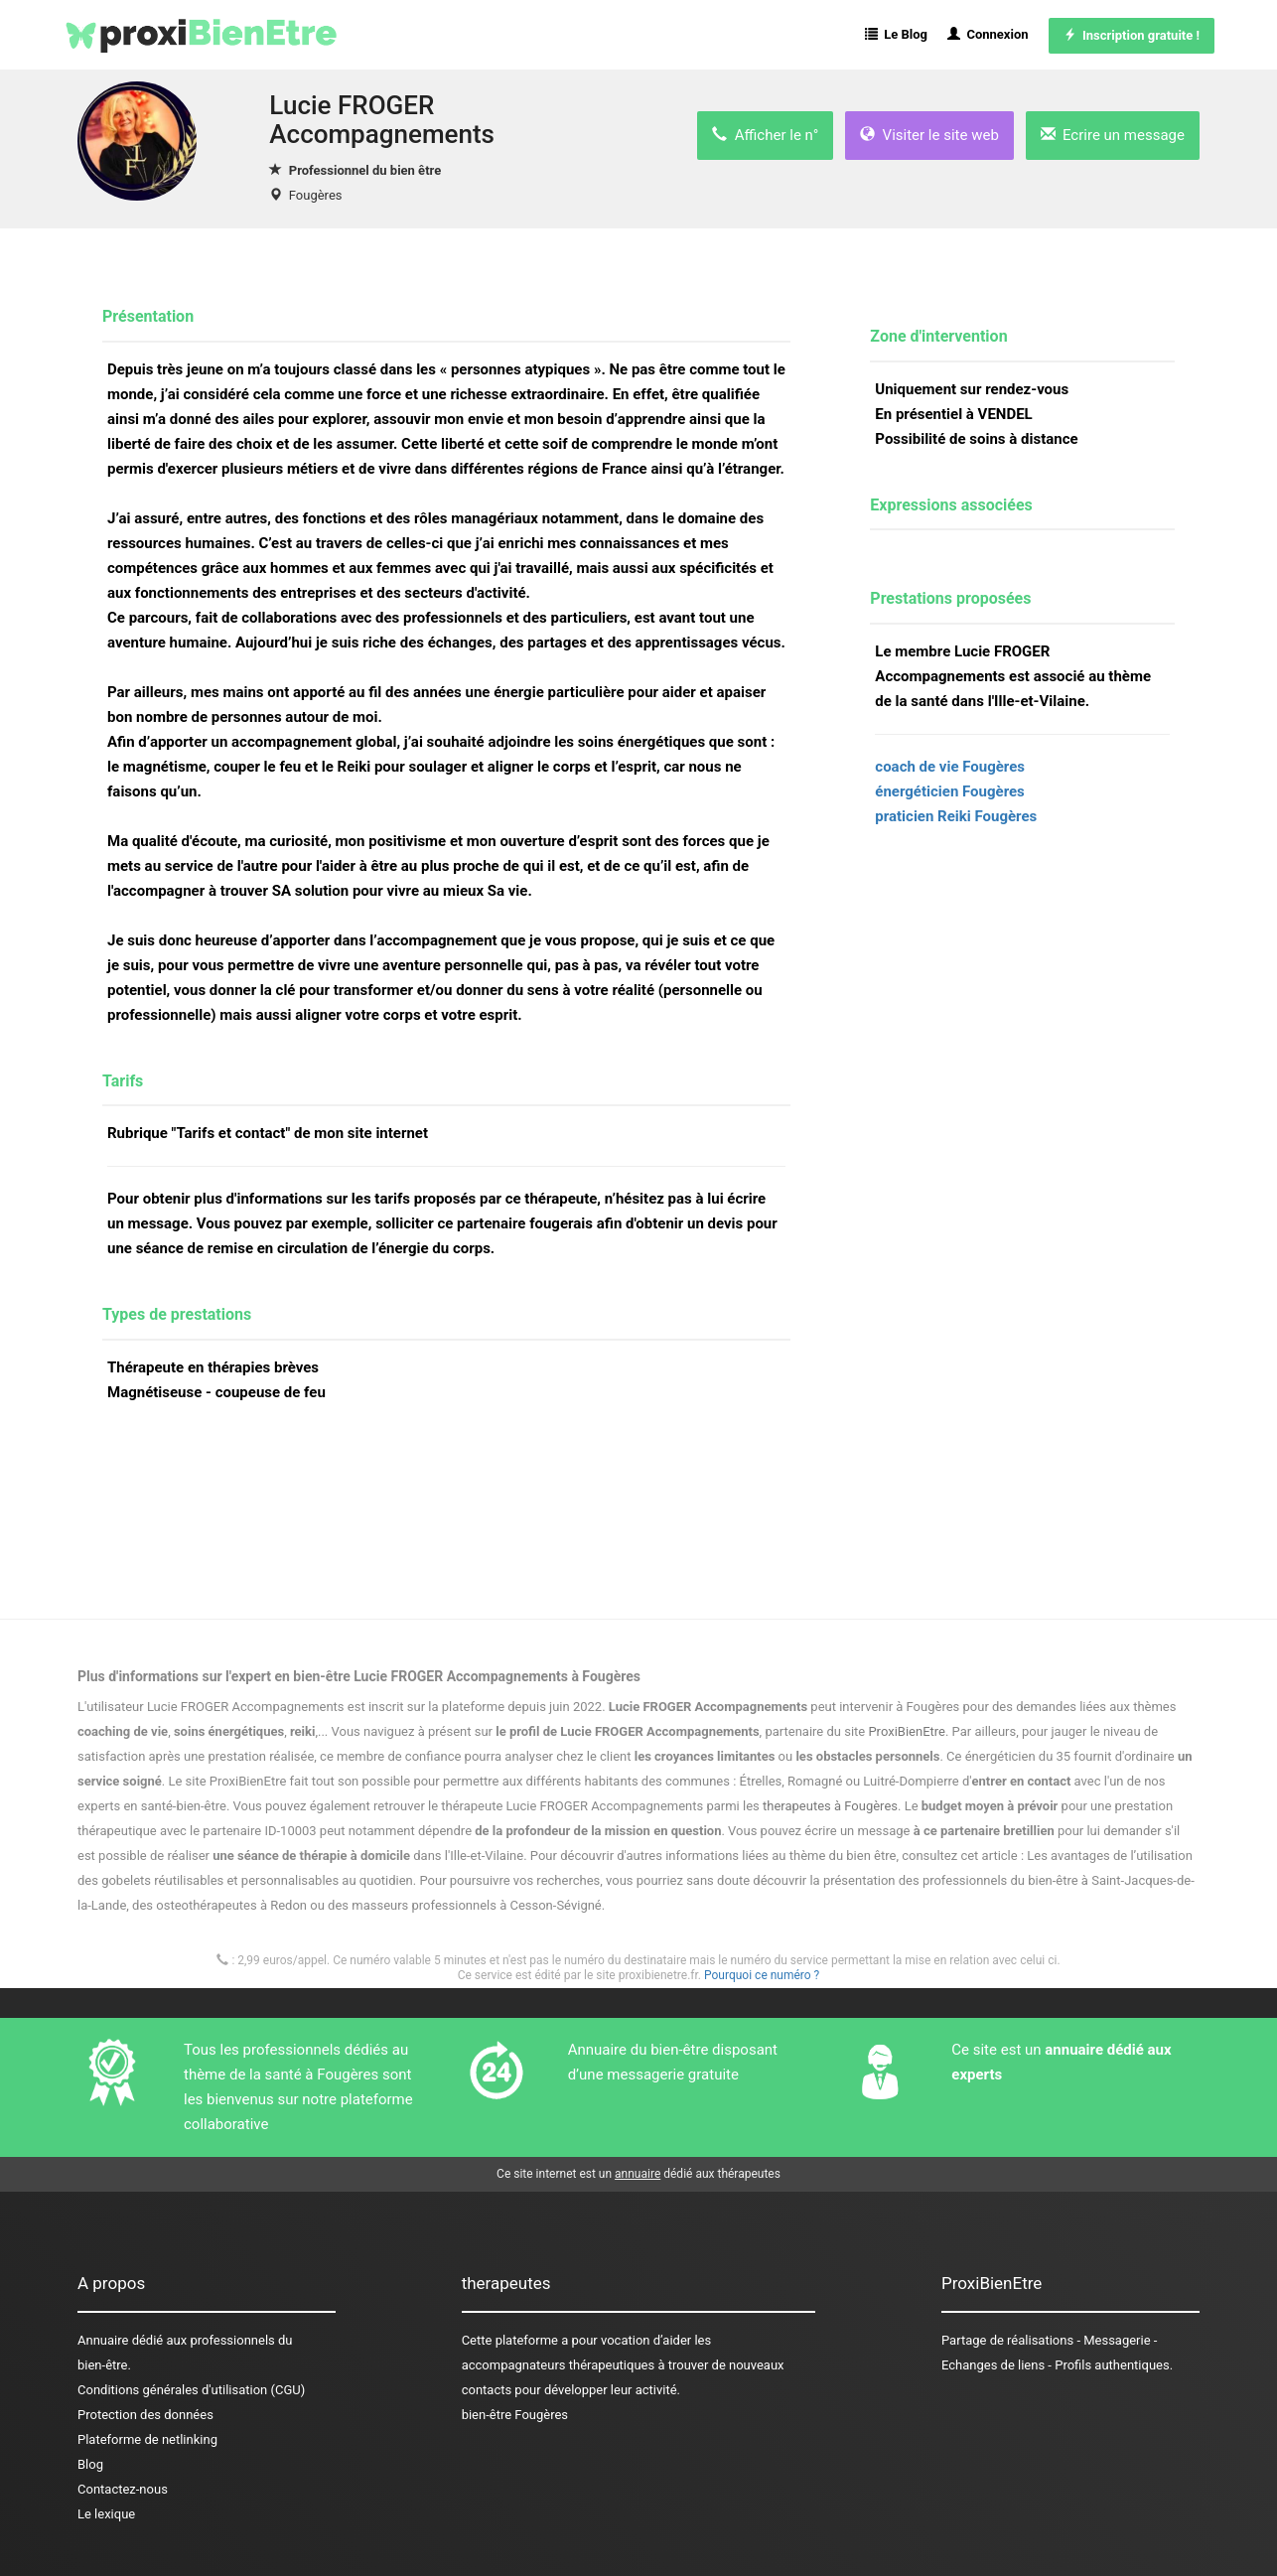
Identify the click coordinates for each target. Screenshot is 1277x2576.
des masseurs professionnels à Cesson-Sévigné (465, 1905)
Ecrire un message (1113, 135)
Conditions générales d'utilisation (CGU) (191, 2389)
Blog (90, 2464)
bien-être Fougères (515, 2414)
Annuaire (102, 2340)
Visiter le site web (929, 135)
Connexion (988, 34)
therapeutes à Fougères (830, 1805)
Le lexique (106, 2513)
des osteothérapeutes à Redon (219, 1905)
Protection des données (145, 2414)
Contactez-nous (122, 2489)
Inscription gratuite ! (1132, 35)
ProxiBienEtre (906, 1731)
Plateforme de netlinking (147, 2439)
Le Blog (896, 34)
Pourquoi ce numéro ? (761, 1975)
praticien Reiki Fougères (956, 816)
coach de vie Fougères (950, 767)
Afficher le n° (765, 135)
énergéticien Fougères (949, 791)
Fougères (316, 195)
